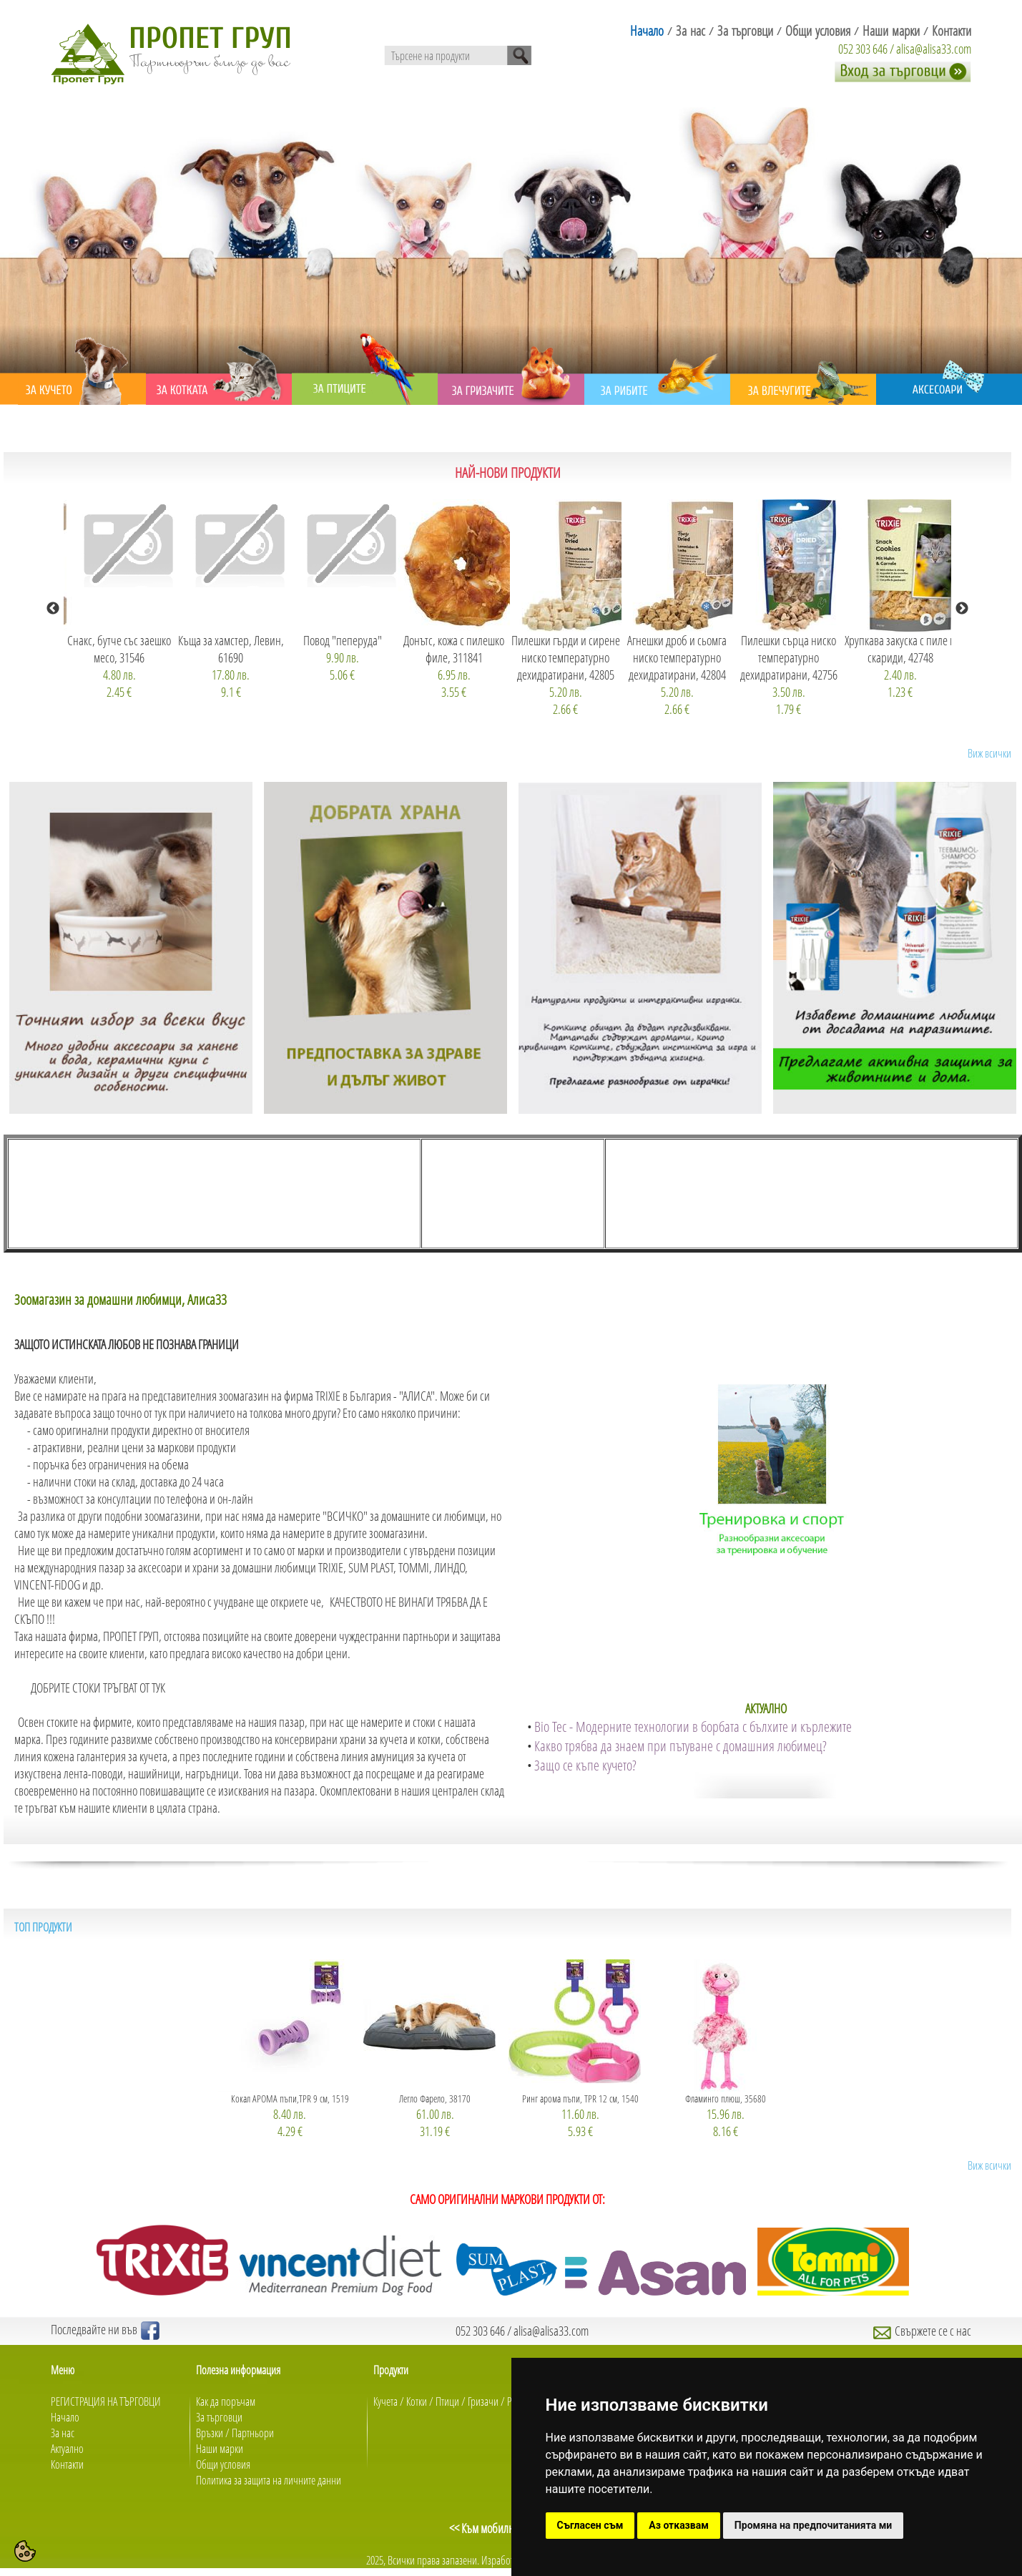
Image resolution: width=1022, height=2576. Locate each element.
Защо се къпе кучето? (585, 1765)
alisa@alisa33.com (933, 48)
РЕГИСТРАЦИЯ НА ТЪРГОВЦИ (106, 2401)
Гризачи (483, 2401)
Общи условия (223, 2464)
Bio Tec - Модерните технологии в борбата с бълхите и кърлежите (693, 1726)
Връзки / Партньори (235, 2433)
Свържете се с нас (922, 2330)
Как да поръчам (225, 2401)
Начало (65, 2417)
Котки (416, 2401)
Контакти (67, 2464)
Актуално (67, 2449)
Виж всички (989, 753)
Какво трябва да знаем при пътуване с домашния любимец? (680, 1745)
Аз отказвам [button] (679, 2525)
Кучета (385, 2401)
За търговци (219, 2417)
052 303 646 (863, 48)
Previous (53, 609)
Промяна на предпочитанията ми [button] (813, 2525)
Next (962, 609)
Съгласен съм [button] (590, 2525)
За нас (62, 2433)
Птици (447, 2401)
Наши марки (219, 2449)
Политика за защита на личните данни (268, 2480)
